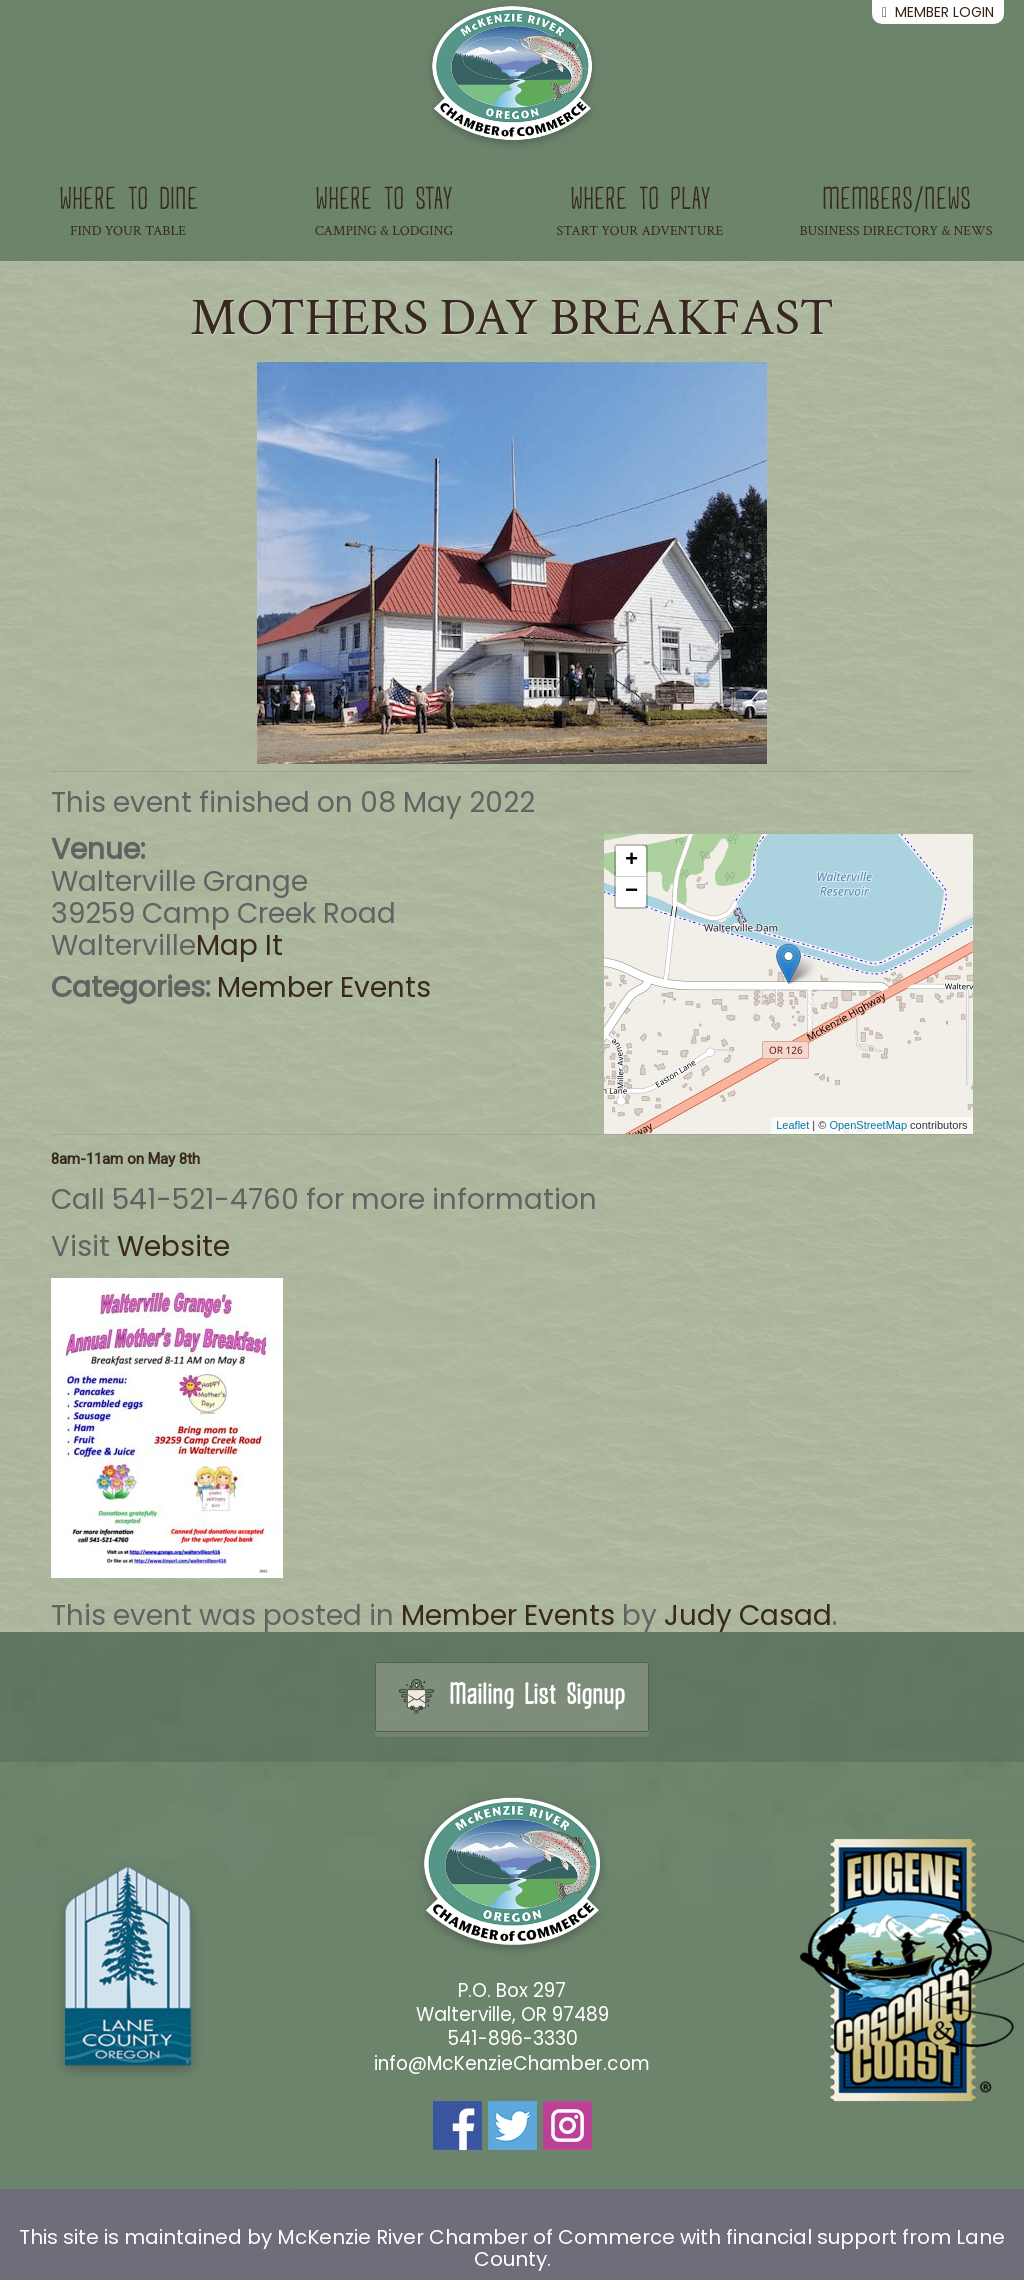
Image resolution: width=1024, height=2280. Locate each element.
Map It (239, 945)
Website (173, 1246)
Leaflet (792, 1125)
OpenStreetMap (868, 1125)
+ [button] (631, 861)
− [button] (631, 892)
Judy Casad (748, 1615)
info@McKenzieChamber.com (512, 2063)
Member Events (324, 987)
